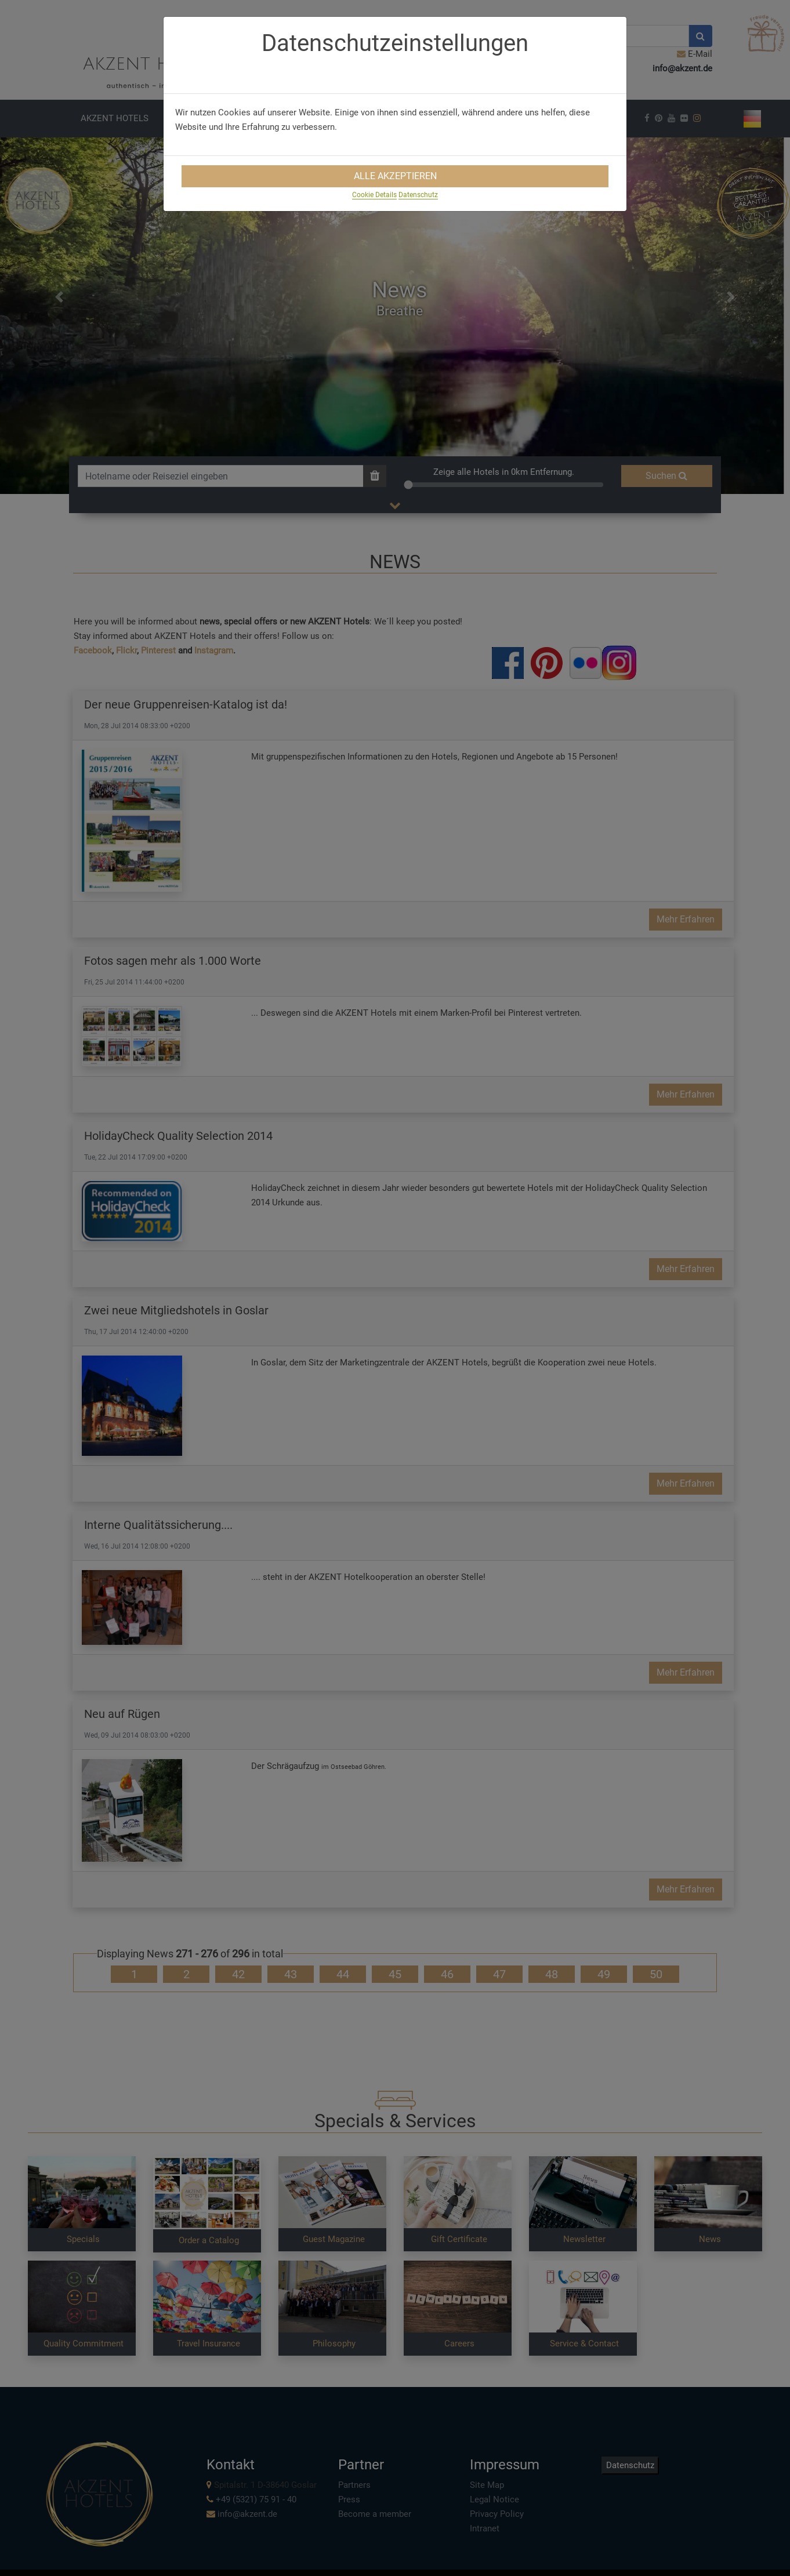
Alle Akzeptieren (395, 175)
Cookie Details (374, 195)
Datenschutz (418, 195)
